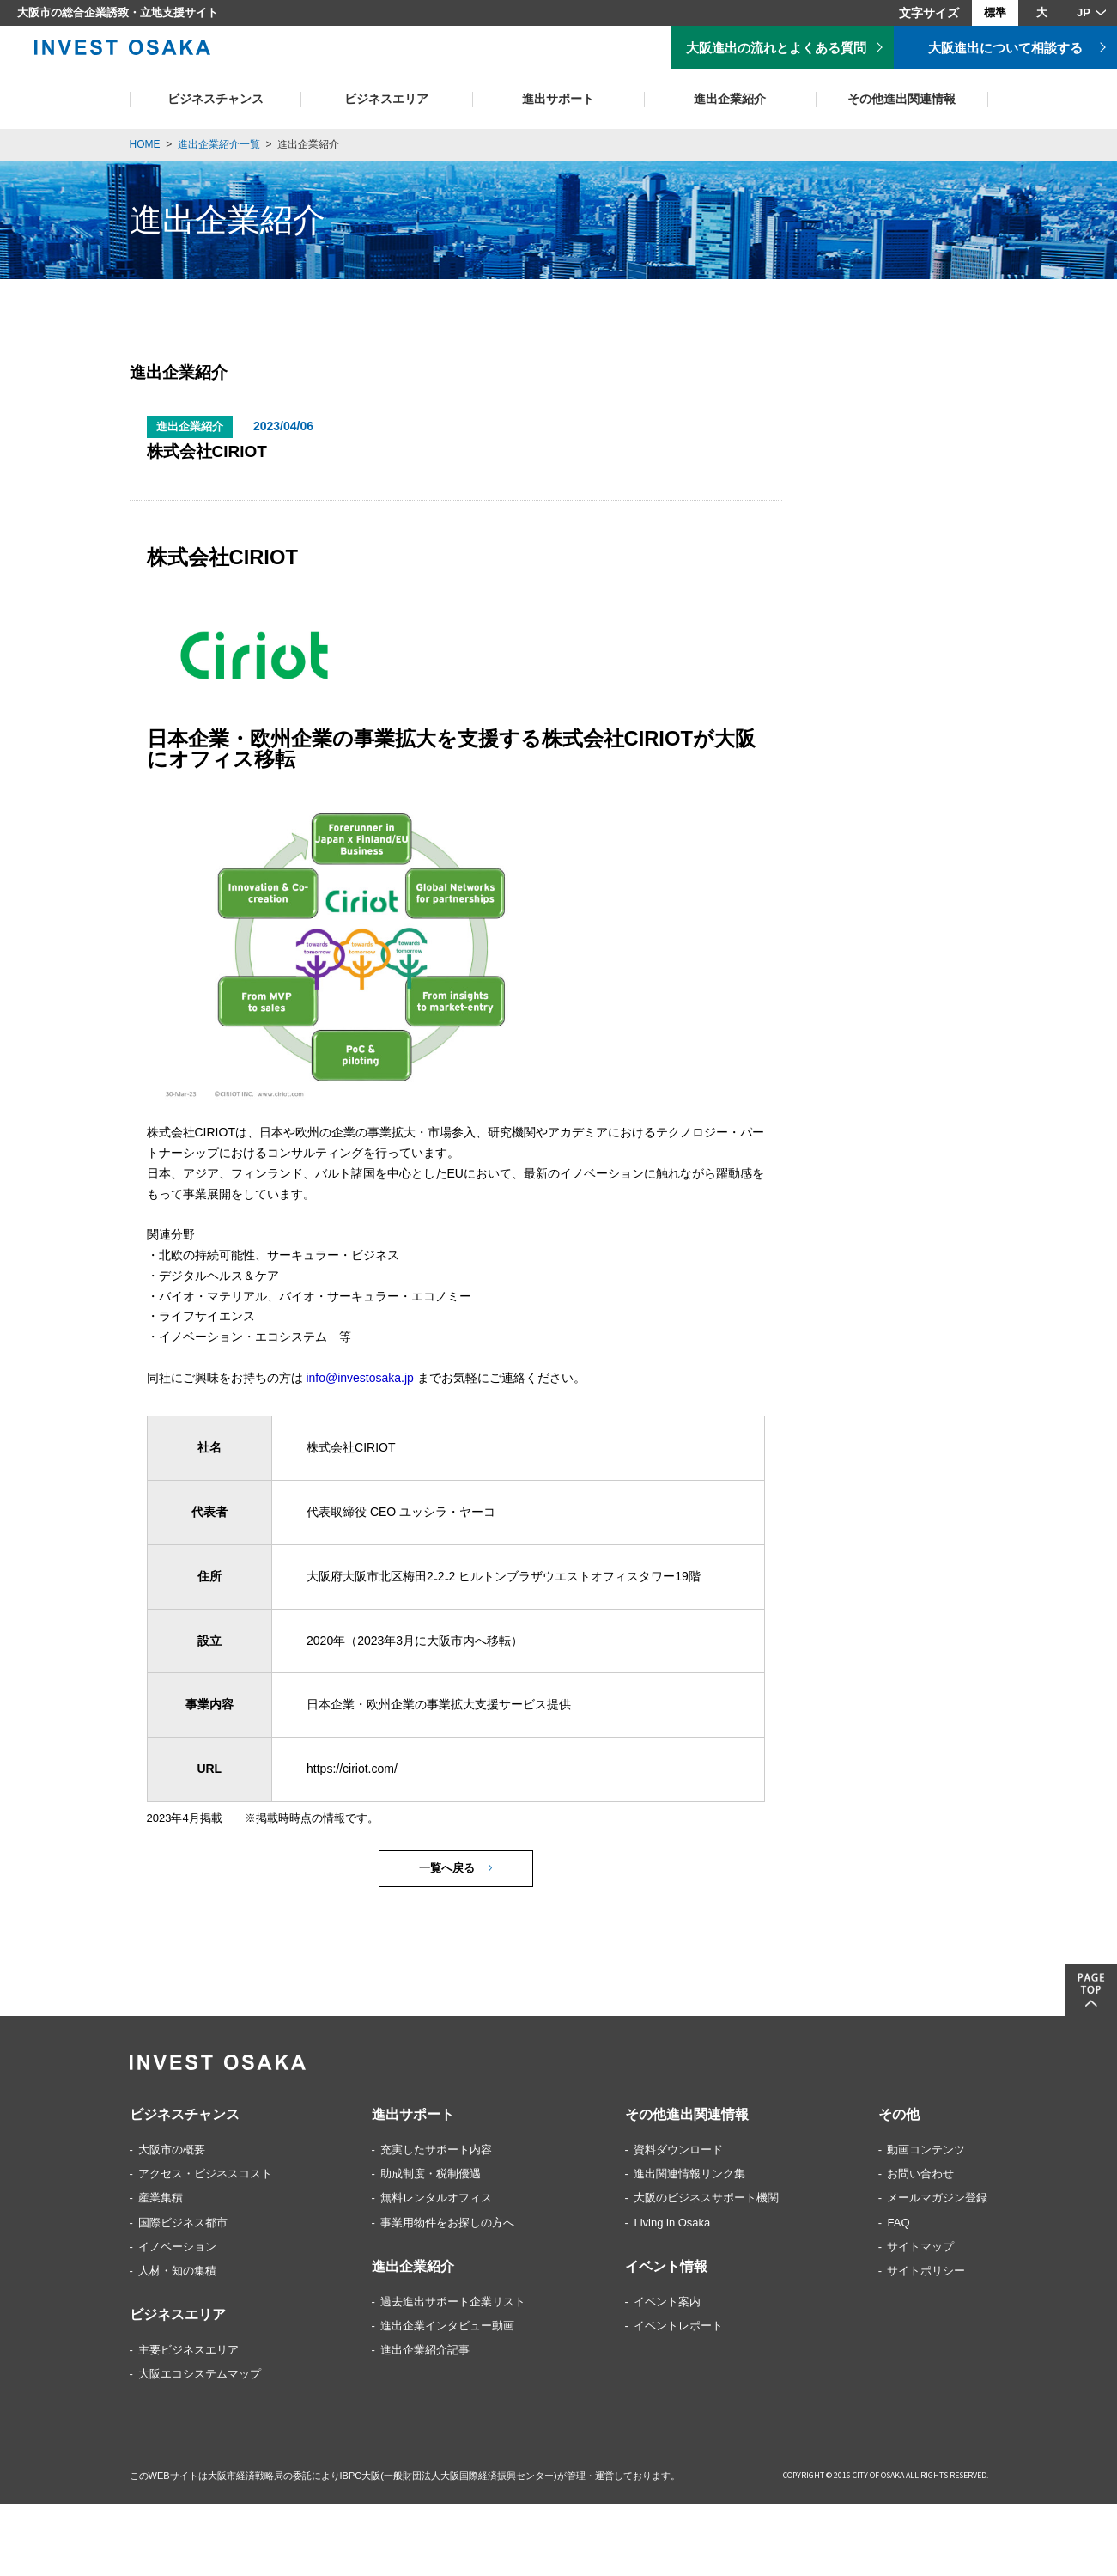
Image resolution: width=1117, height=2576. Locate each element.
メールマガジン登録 (937, 2201)
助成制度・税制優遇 (430, 2177)
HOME (145, 144)
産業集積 (160, 2201)
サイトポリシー (926, 2274)
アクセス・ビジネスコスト (205, 2177)
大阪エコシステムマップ (199, 2377)
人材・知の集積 (177, 2274)
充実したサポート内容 (436, 2153)
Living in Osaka (672, 2225)
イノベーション (177, 2250)
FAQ (898, 2225)
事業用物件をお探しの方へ (447, 2225)
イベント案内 (667, 2305)
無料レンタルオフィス (436, 2201)
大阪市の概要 (171, 2153)
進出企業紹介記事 (425, 2353)
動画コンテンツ (926, 2153)
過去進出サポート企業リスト (452, 2305)
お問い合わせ (920, 2177)
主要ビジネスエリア (188, 2353)
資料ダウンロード (678, 2153)
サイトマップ (920, 2250)
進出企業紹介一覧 (219, 144)
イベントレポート (678, 2329)
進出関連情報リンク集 (689, 2177)
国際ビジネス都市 (183, 2225)
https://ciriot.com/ (352, 1772)
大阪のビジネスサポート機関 (706, 2201)
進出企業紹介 (308, 144)
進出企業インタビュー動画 (447, 2329)
